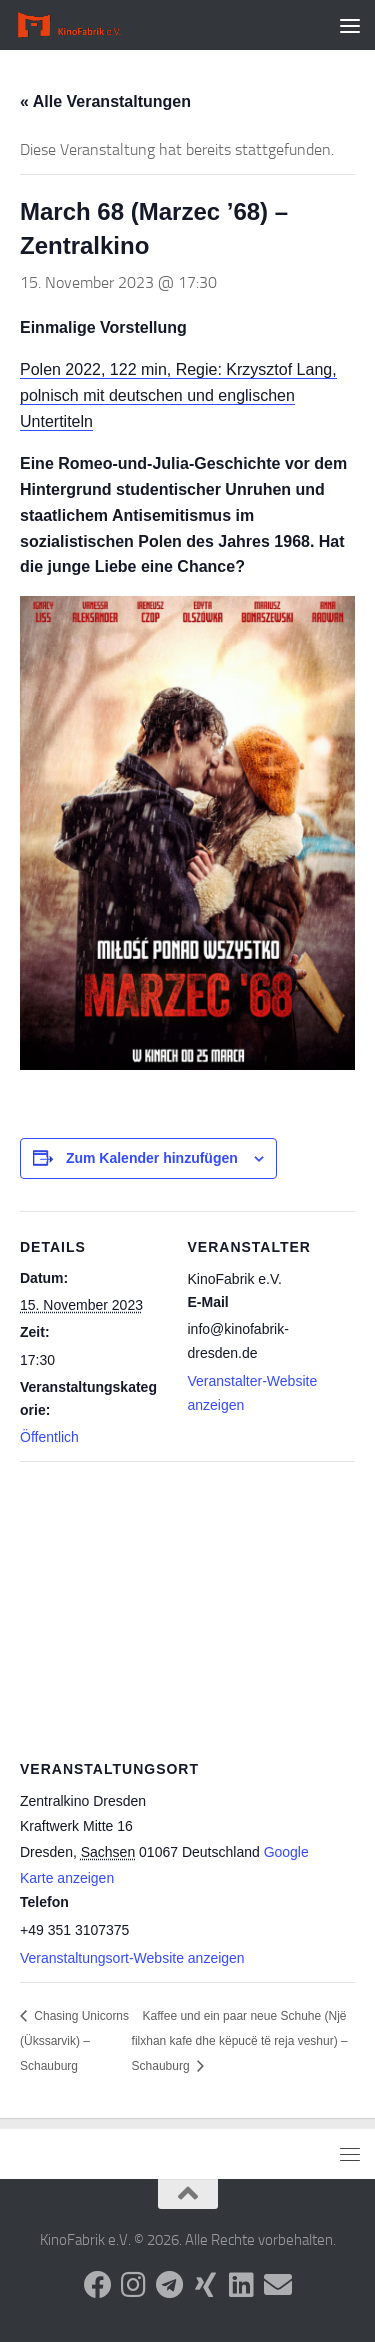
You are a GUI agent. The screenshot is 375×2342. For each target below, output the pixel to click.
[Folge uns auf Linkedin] (242, 2285)
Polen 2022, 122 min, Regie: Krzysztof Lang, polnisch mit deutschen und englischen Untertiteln (178, 395)
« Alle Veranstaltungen (105, 101)
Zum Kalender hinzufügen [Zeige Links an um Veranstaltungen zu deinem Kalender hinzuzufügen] (152, 1158)
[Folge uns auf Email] (278, 2285)
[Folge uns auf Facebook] (98, 2285)
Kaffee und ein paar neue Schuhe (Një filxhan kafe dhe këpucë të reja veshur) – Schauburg (240, 2041)
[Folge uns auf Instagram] (134, 2285)
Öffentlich (49, 1437)
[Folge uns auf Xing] (206, 2285)
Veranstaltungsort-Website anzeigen (132, 1958)
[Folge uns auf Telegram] (170, 2285)
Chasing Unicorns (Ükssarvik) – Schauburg (74, 2041)
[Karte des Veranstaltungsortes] (187, 1605)
